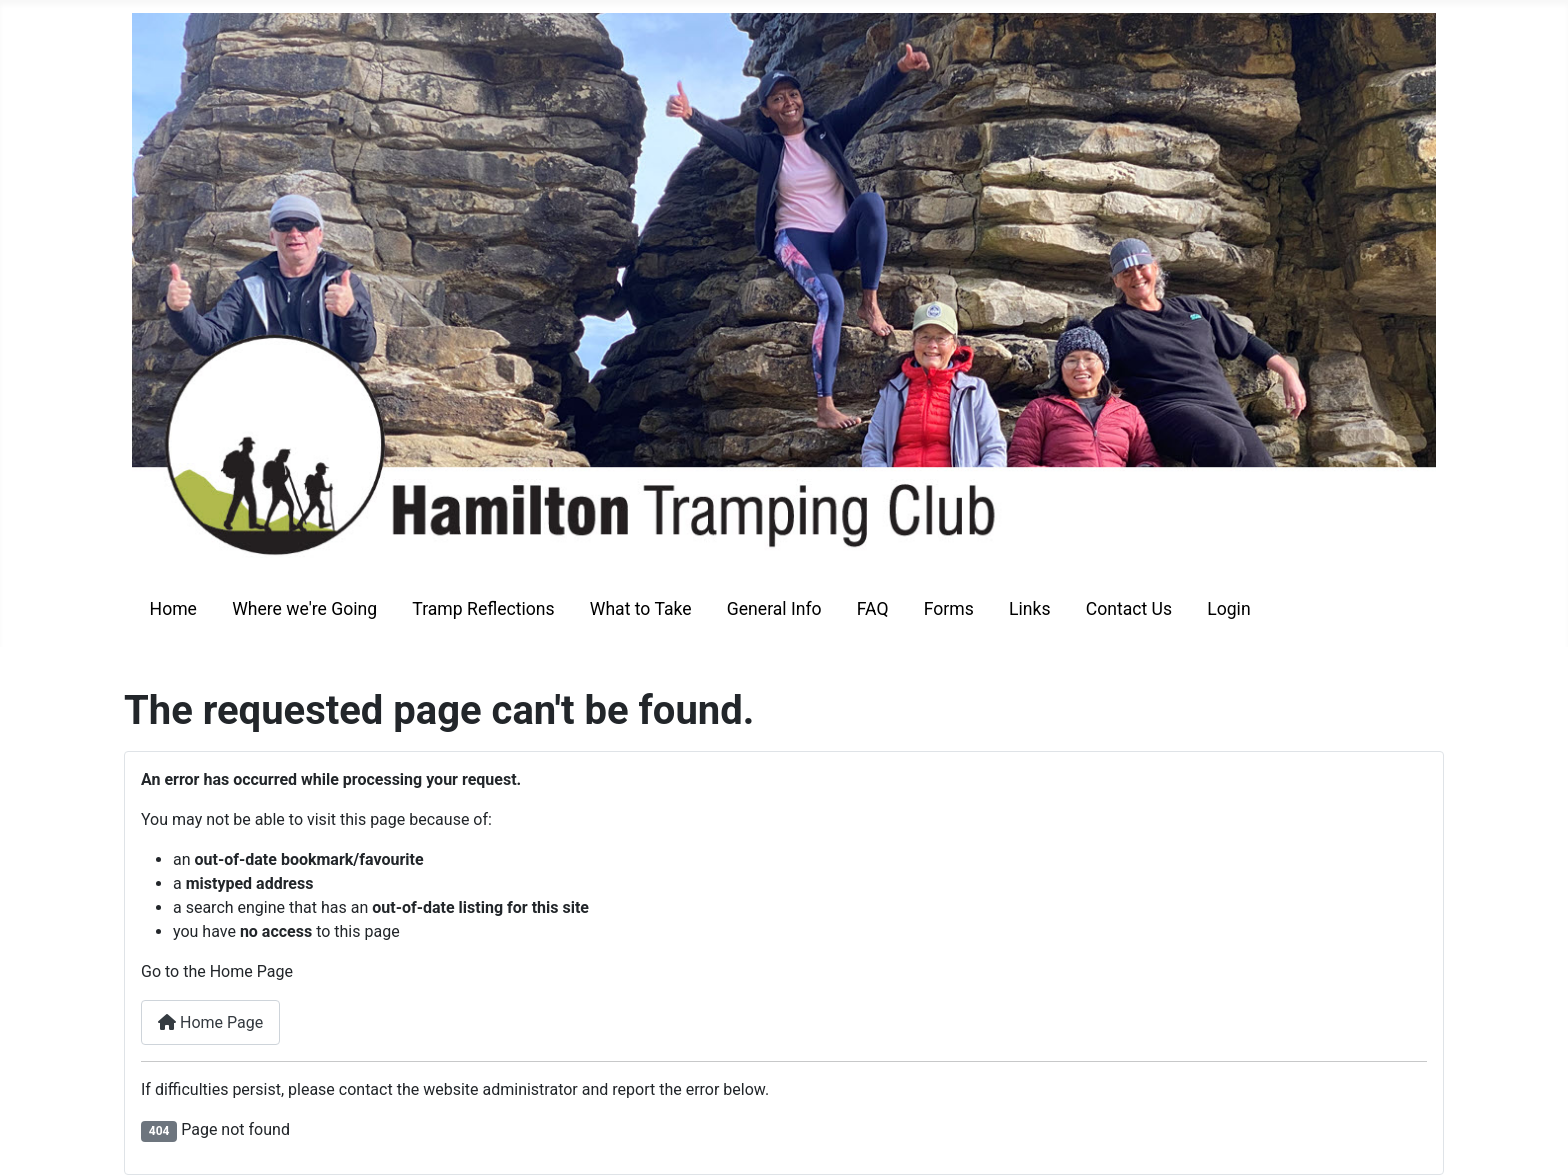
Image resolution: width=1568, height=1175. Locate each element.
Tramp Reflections (483, 609)
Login (1228, 609)
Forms (949, 609)
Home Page (210, 1022)
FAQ (873, 609)
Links (1029, 609)
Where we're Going (304, 609)
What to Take (641, 609)
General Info (774, 609)
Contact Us (1129, 609)
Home (173, 609)
